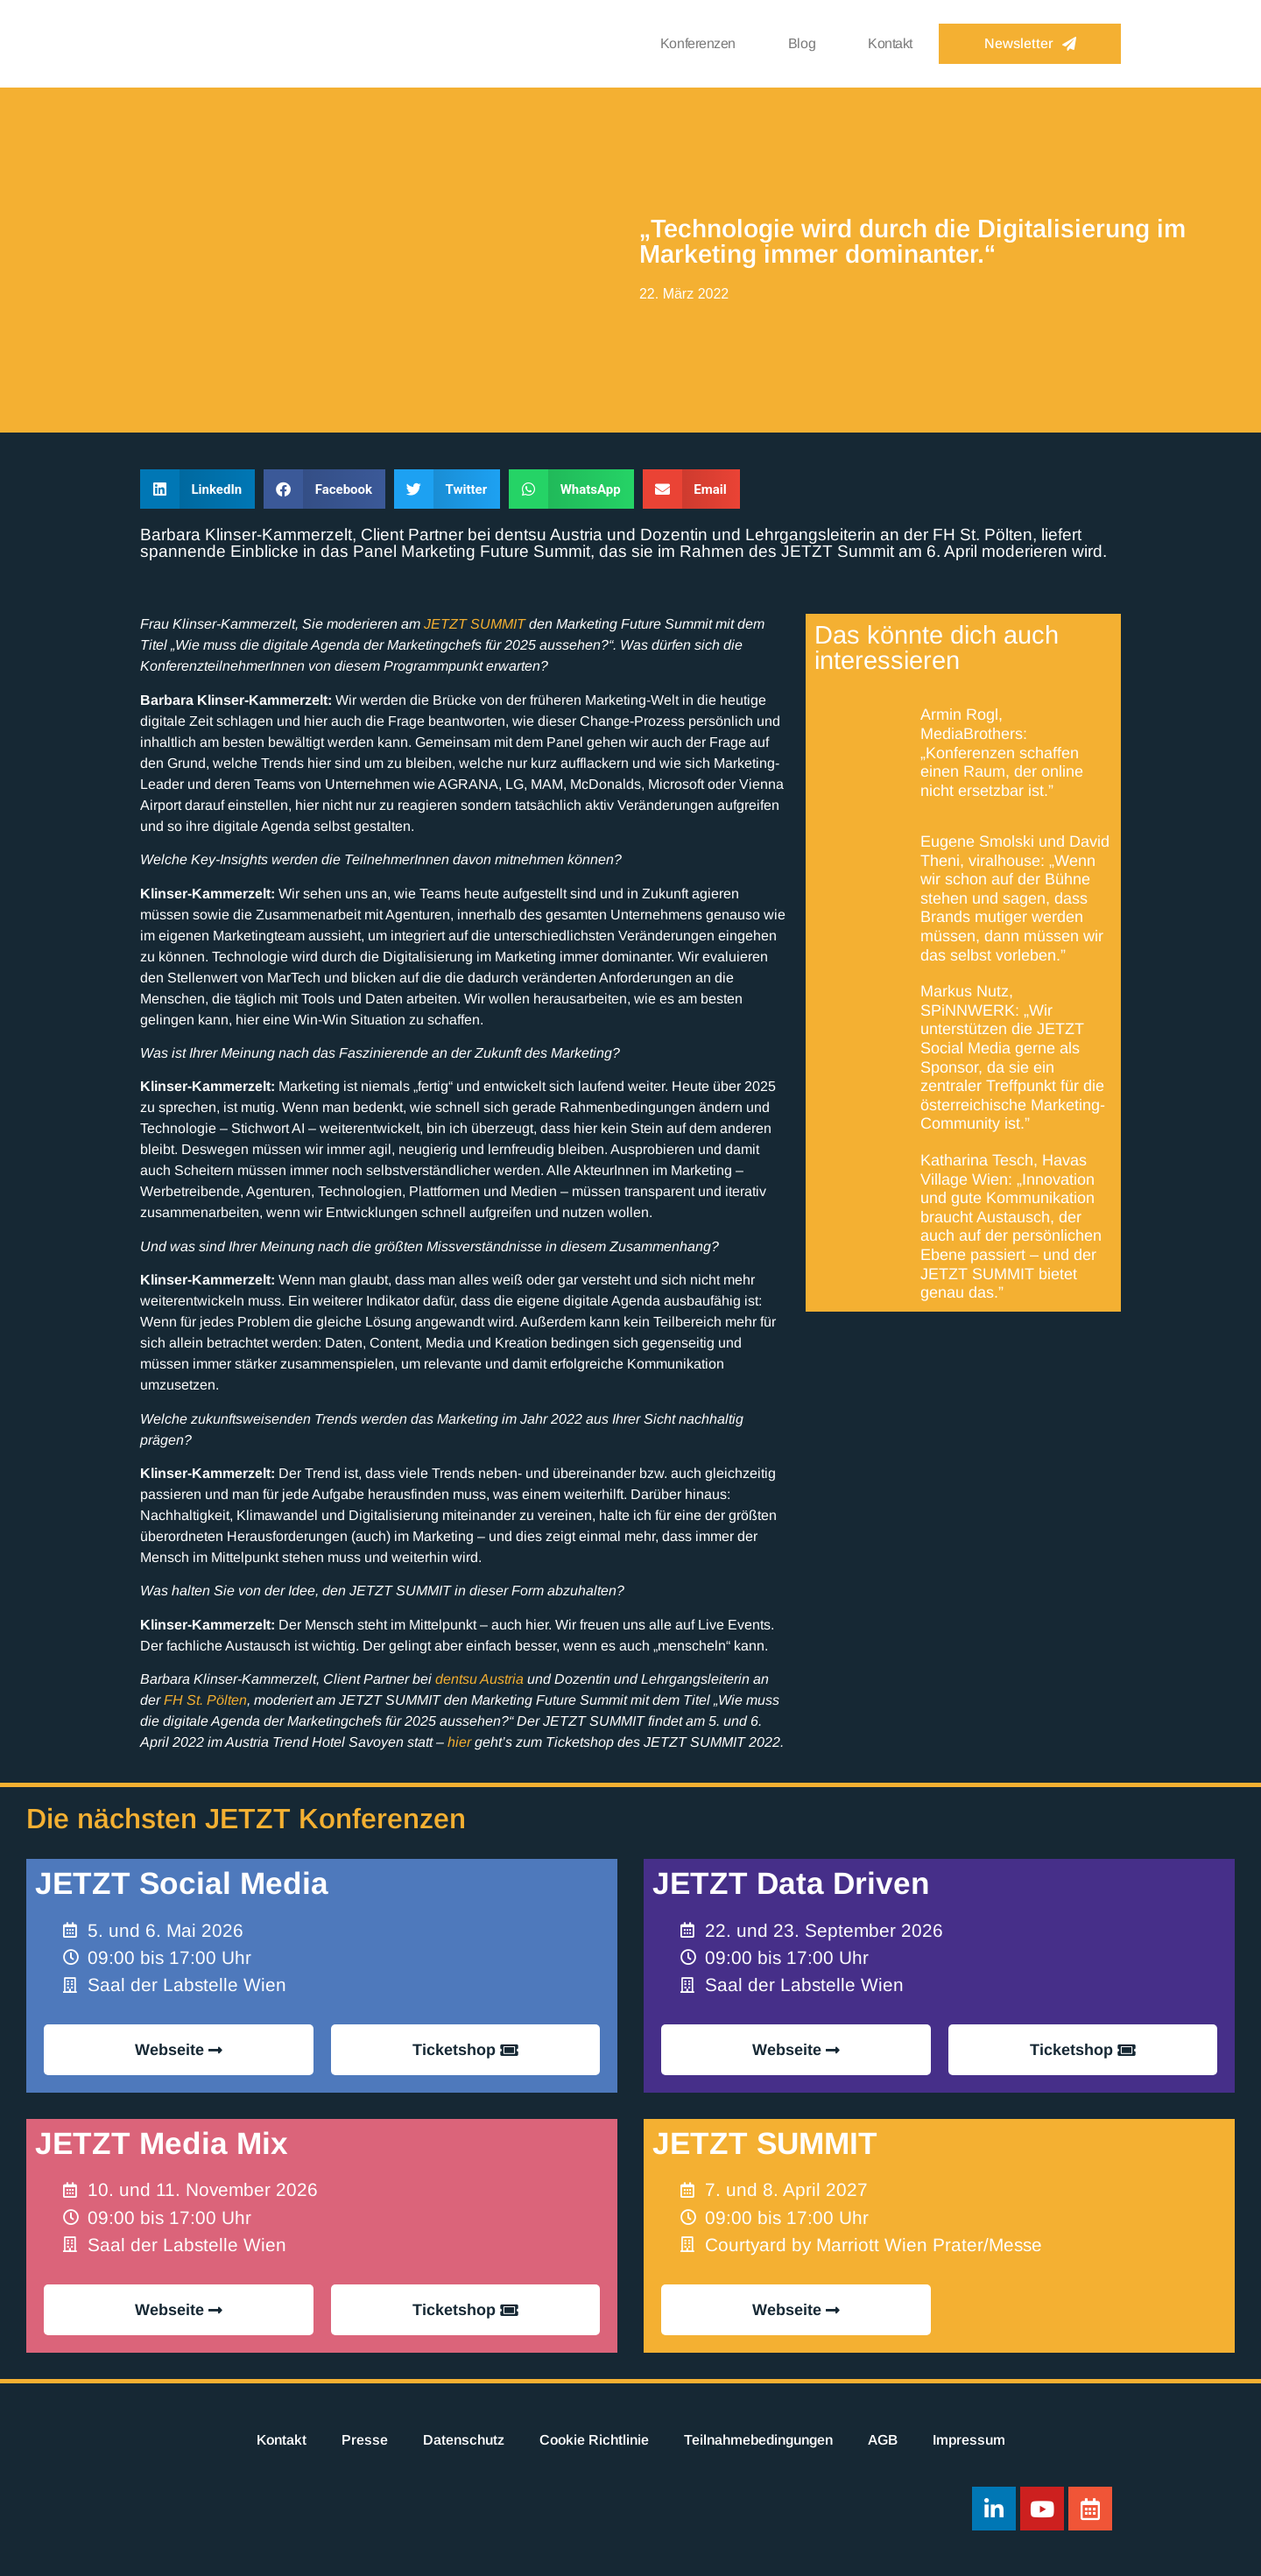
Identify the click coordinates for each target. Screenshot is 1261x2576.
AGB (883, 2439)
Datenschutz (463, 2439)
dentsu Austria (479, 1679)
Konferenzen (698, 43)
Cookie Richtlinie (594, 2439)
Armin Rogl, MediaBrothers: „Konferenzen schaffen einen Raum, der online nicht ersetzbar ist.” (1001, 752)
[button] (197, 489)
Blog (801, 43)
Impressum (969, 2439)
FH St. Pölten (205, 1700)
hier (459, 1742)
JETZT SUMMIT (474, 623)
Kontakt (890, 43)
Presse (365, 2439)
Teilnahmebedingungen (758, 2439)
